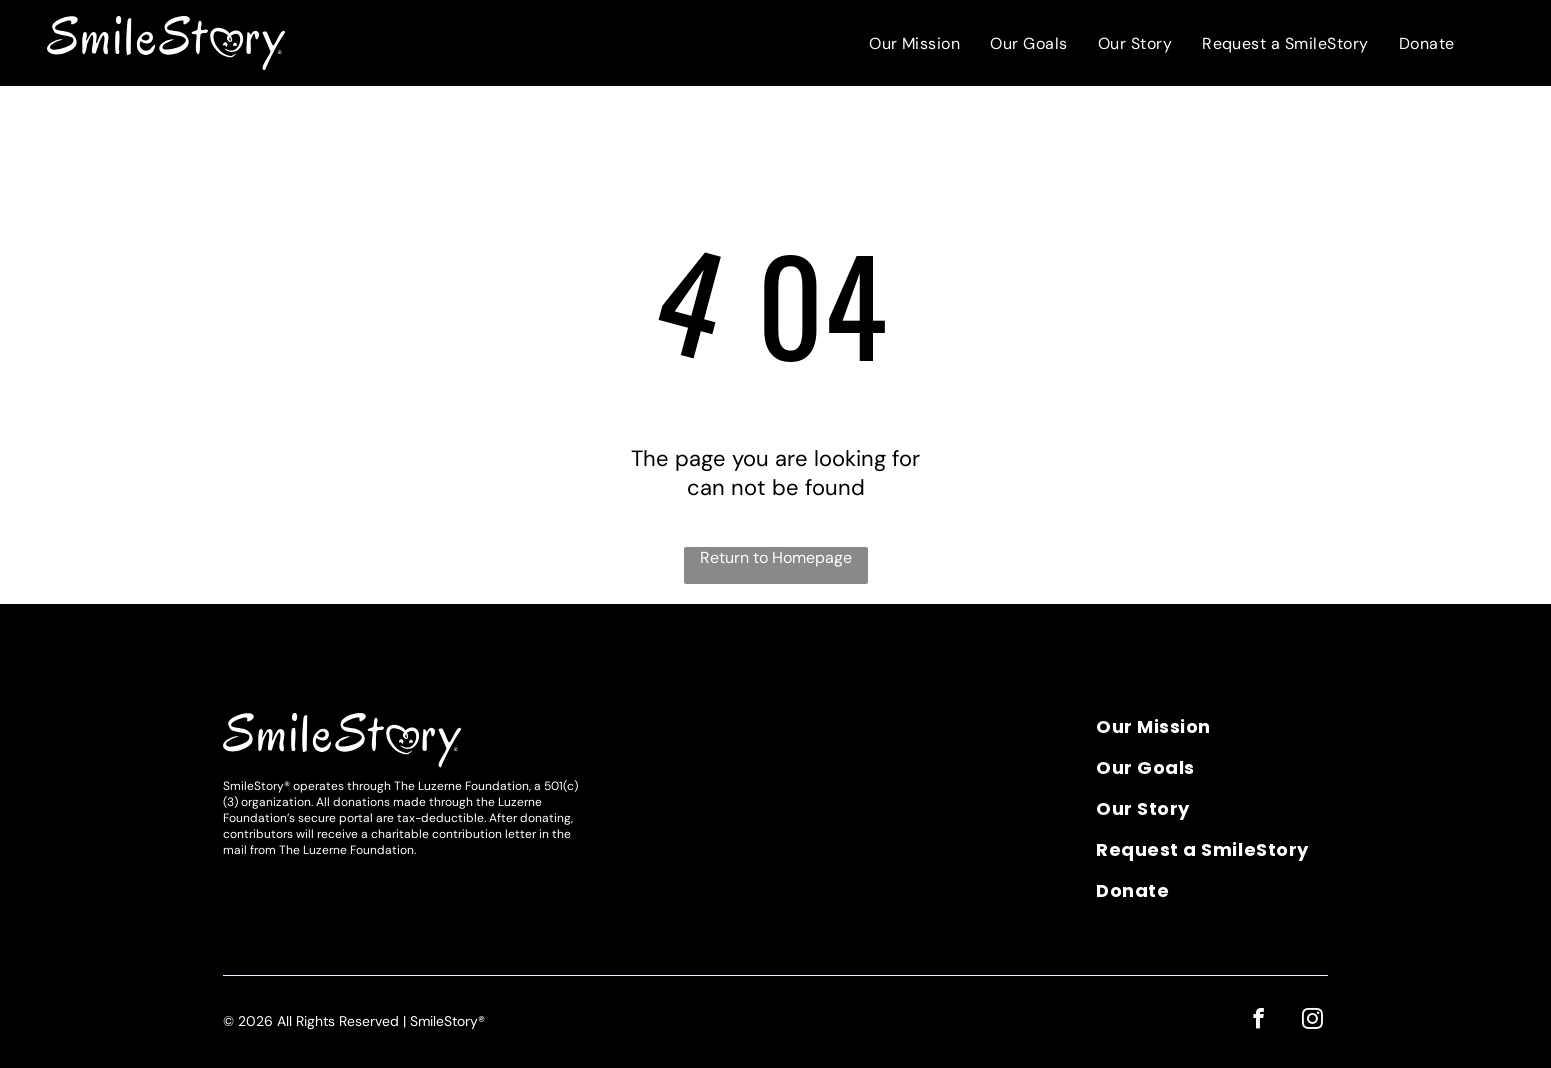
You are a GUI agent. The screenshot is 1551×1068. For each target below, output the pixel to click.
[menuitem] (914, 43)
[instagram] (1313, 1020)
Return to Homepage (776, 557)
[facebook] (1261, 1020)
